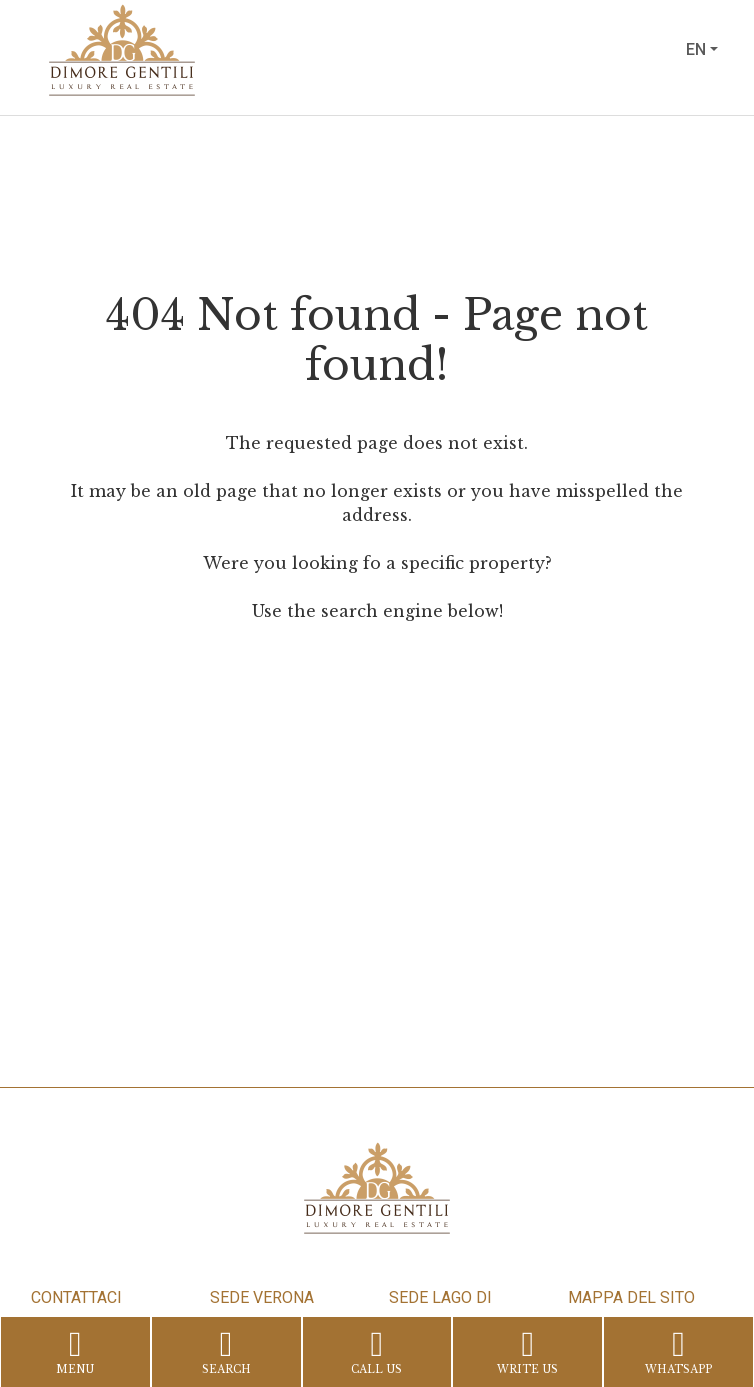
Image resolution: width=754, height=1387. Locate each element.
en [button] (696, 49)
